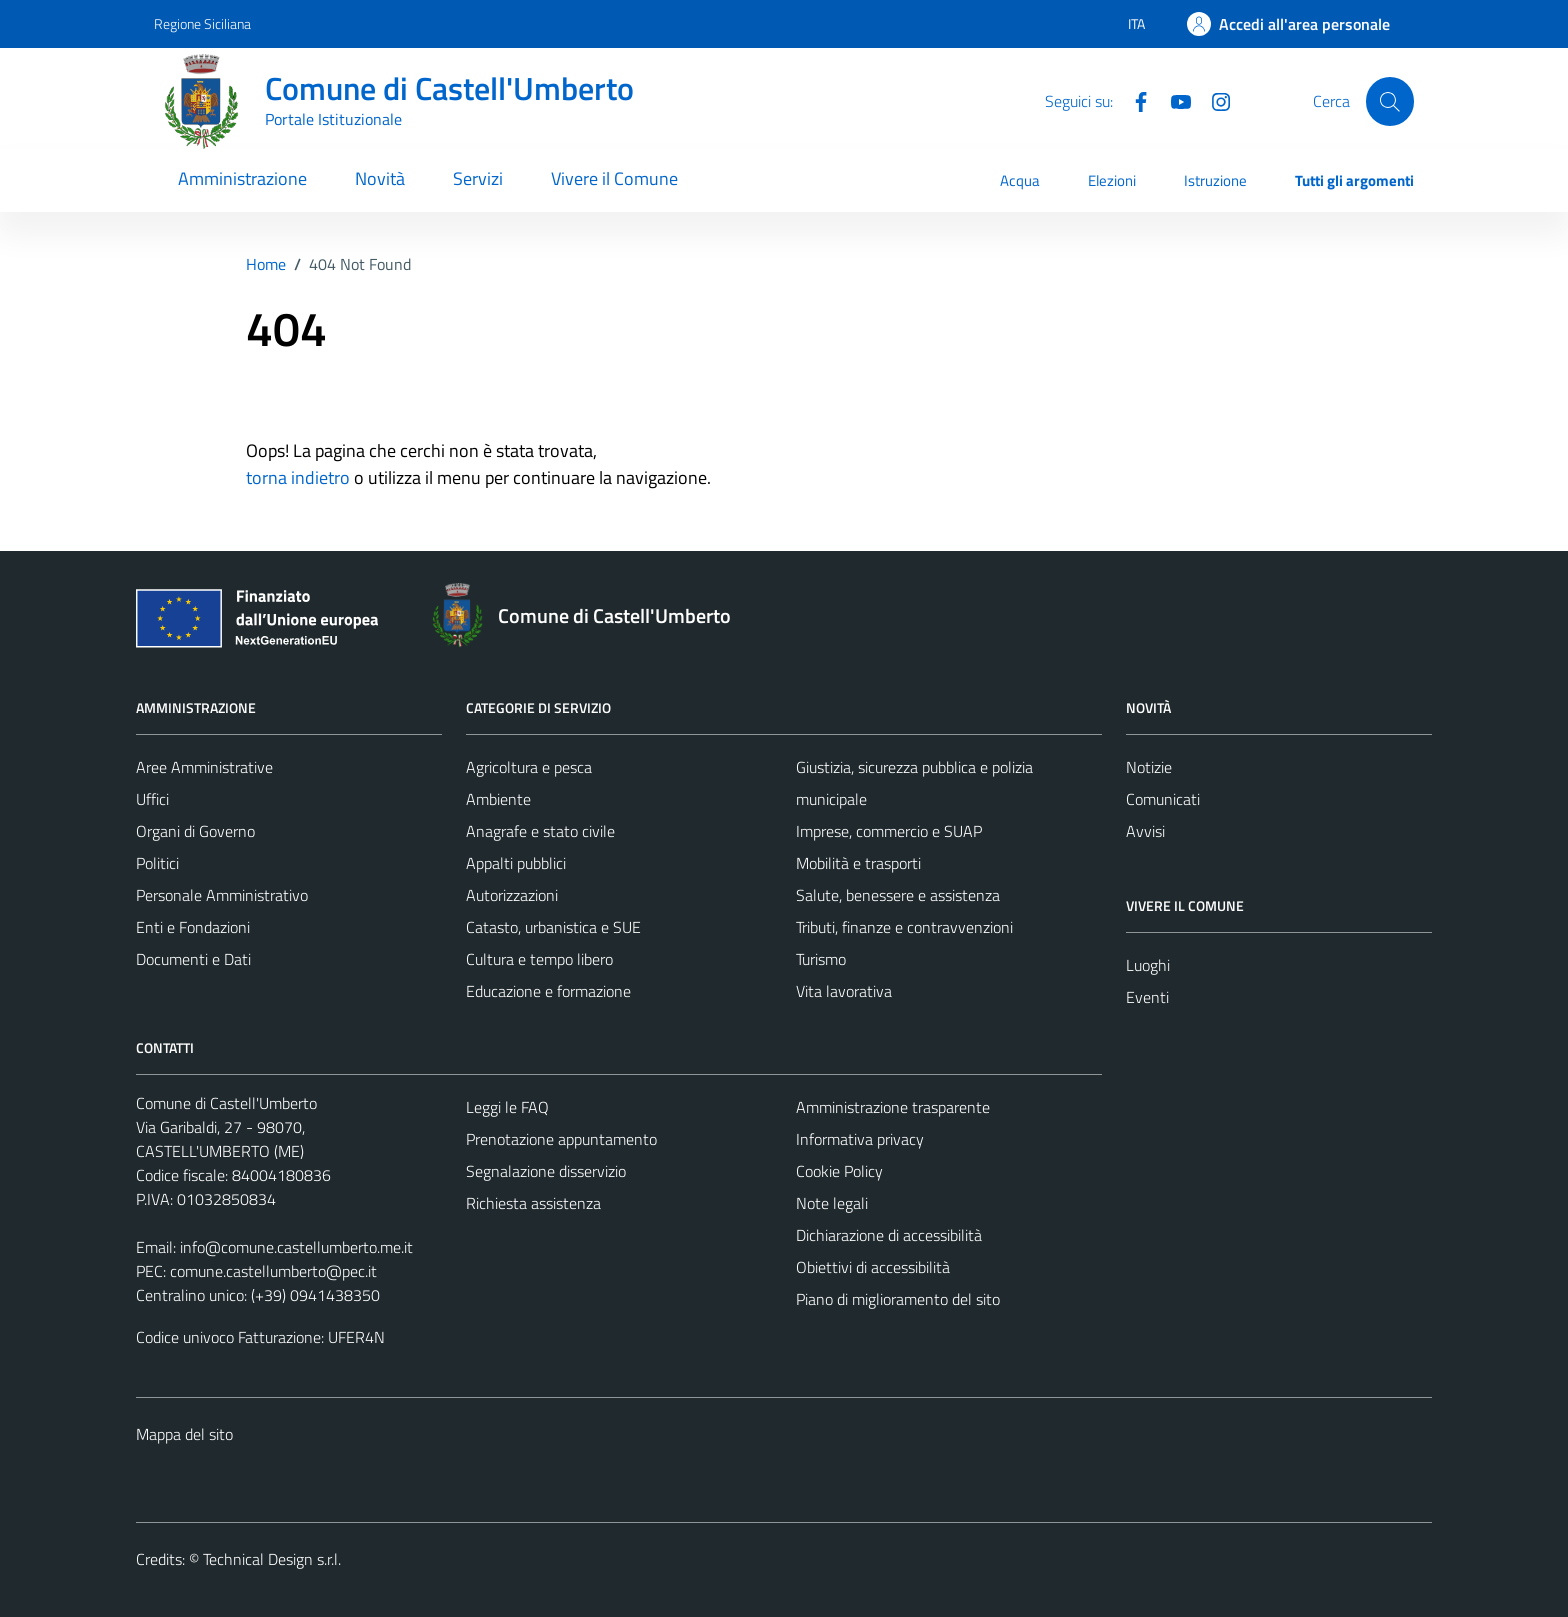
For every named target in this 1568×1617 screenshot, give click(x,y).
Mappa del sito (184, 1434)
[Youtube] (1173, 100)
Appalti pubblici (516, 863)
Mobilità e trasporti (858, 863)
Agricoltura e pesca (529, 767)
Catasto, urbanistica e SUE (553, 927)
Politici (157, 863)
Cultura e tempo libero (539, 959)
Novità (380, 178)
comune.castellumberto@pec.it (273, 1271)
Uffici (152, 799)
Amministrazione (242, 178)
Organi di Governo (195, 831)
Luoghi (1148, 965)
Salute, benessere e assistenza (898, 895)
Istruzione (1215, 180)
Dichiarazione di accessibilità (889, 1235)
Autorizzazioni (512, 895)
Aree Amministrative (204, 767)
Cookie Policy (839, 1171)
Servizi (478, 178)
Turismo (821, 959)
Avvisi (1145, 831)
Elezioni (1112, 180)
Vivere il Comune (614, 178)
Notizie (1149, 767)
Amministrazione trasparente (893, 1107)
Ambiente (498, 799)
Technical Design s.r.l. (272, 1559)
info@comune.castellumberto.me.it (296, 1247)
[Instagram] (1213, 100)
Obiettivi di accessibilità (873, 1267)
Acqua (1020, 180)
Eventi (1147, 997)
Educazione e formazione (548, 991)
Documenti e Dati (193, 959)
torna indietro (298, 477)
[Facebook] (1133, 100)
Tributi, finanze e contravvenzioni (904, 927)
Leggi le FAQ (507, 1107)
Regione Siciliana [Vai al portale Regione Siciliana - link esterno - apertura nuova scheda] (202, 23)
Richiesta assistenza (533, 1203)
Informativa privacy (860, 1139)
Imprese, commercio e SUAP (889, 831)
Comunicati (1163, 799)
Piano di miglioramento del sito (898, 1299)
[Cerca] (1390, 101)
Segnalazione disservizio (546, 1171)
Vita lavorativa (844, 991)
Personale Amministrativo (222, 895)
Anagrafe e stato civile (540, 831)
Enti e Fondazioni (193, 927)
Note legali (832, 1203)
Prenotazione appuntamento (561, 1139)
